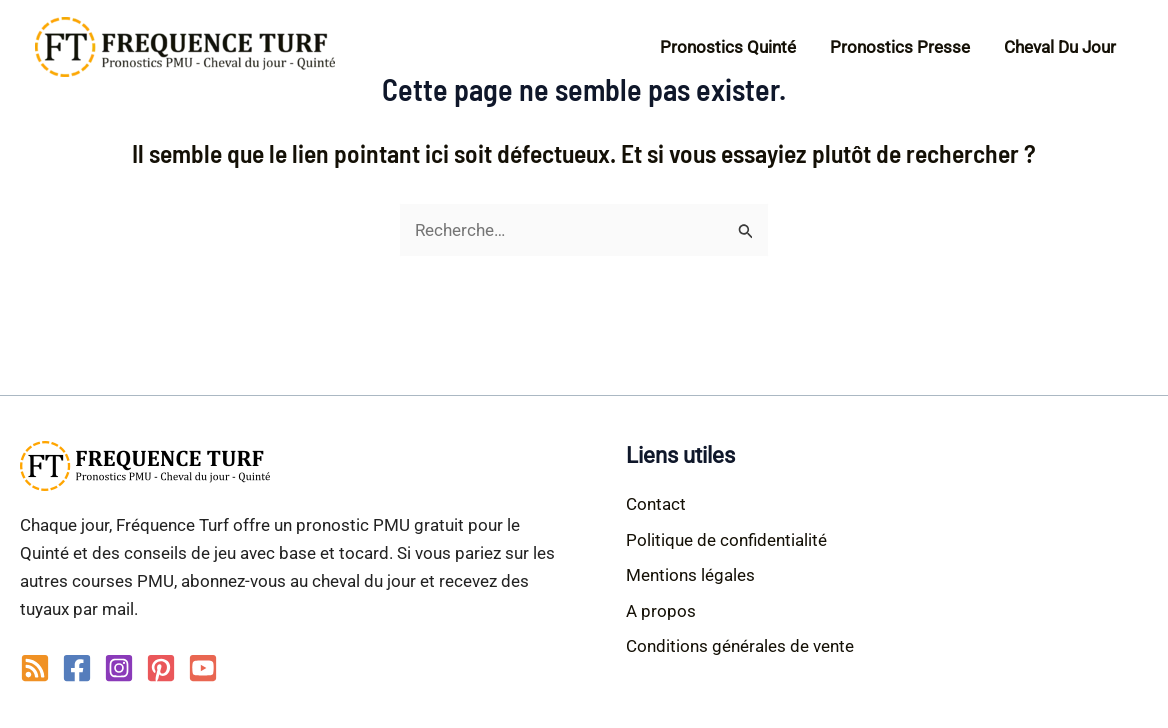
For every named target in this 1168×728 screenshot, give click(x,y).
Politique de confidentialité (726, 540)
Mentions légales (690, 575)
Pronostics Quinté (728, 47)
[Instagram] (119, 668)
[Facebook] (77, 668)
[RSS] (35, 668)
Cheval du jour (1060, 47)
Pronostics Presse (900, 47)
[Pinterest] (161, 668)
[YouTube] (203, 668)
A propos (661, 611)
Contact (656, 504)
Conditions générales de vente (740, 646)
